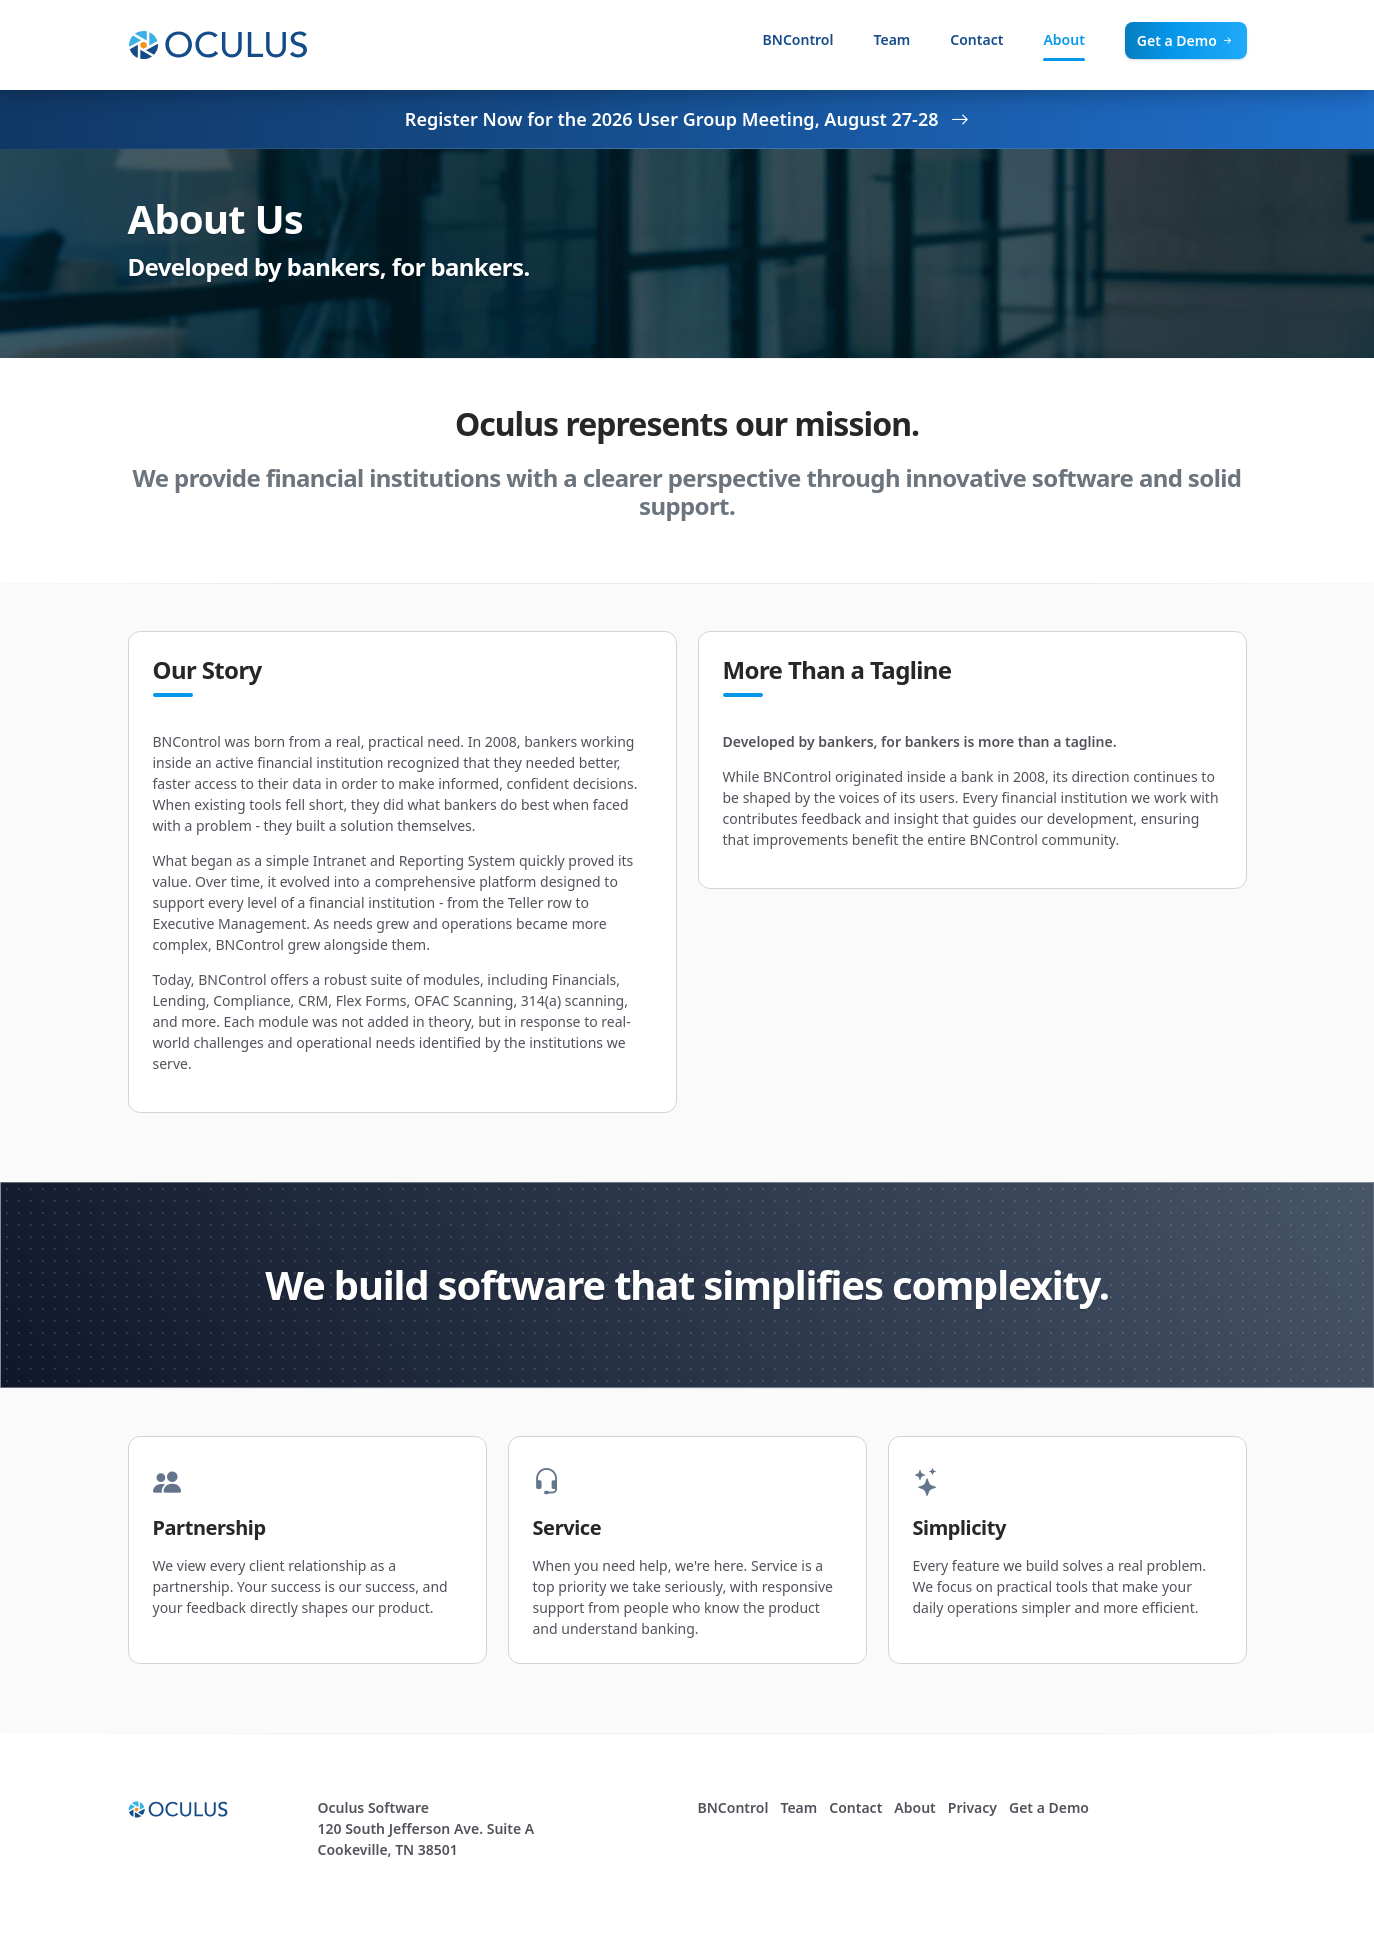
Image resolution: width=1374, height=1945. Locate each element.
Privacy (972, 1807)
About (1063, 39)
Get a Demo (1186, 40)
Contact (976, 39)
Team (891, 39)
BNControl (798, 39)
